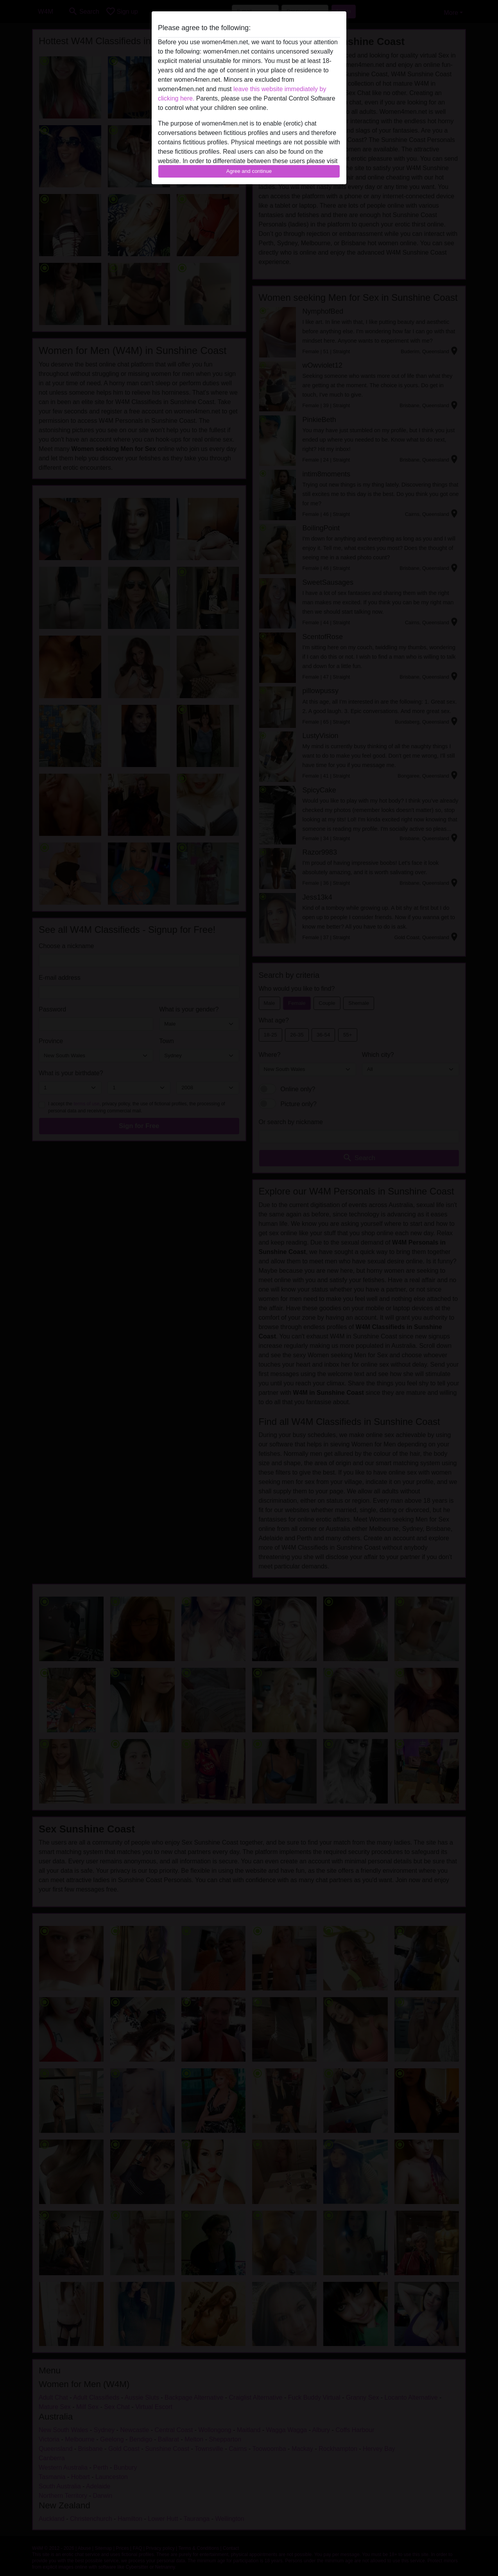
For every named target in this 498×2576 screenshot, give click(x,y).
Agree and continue (249, 171)
